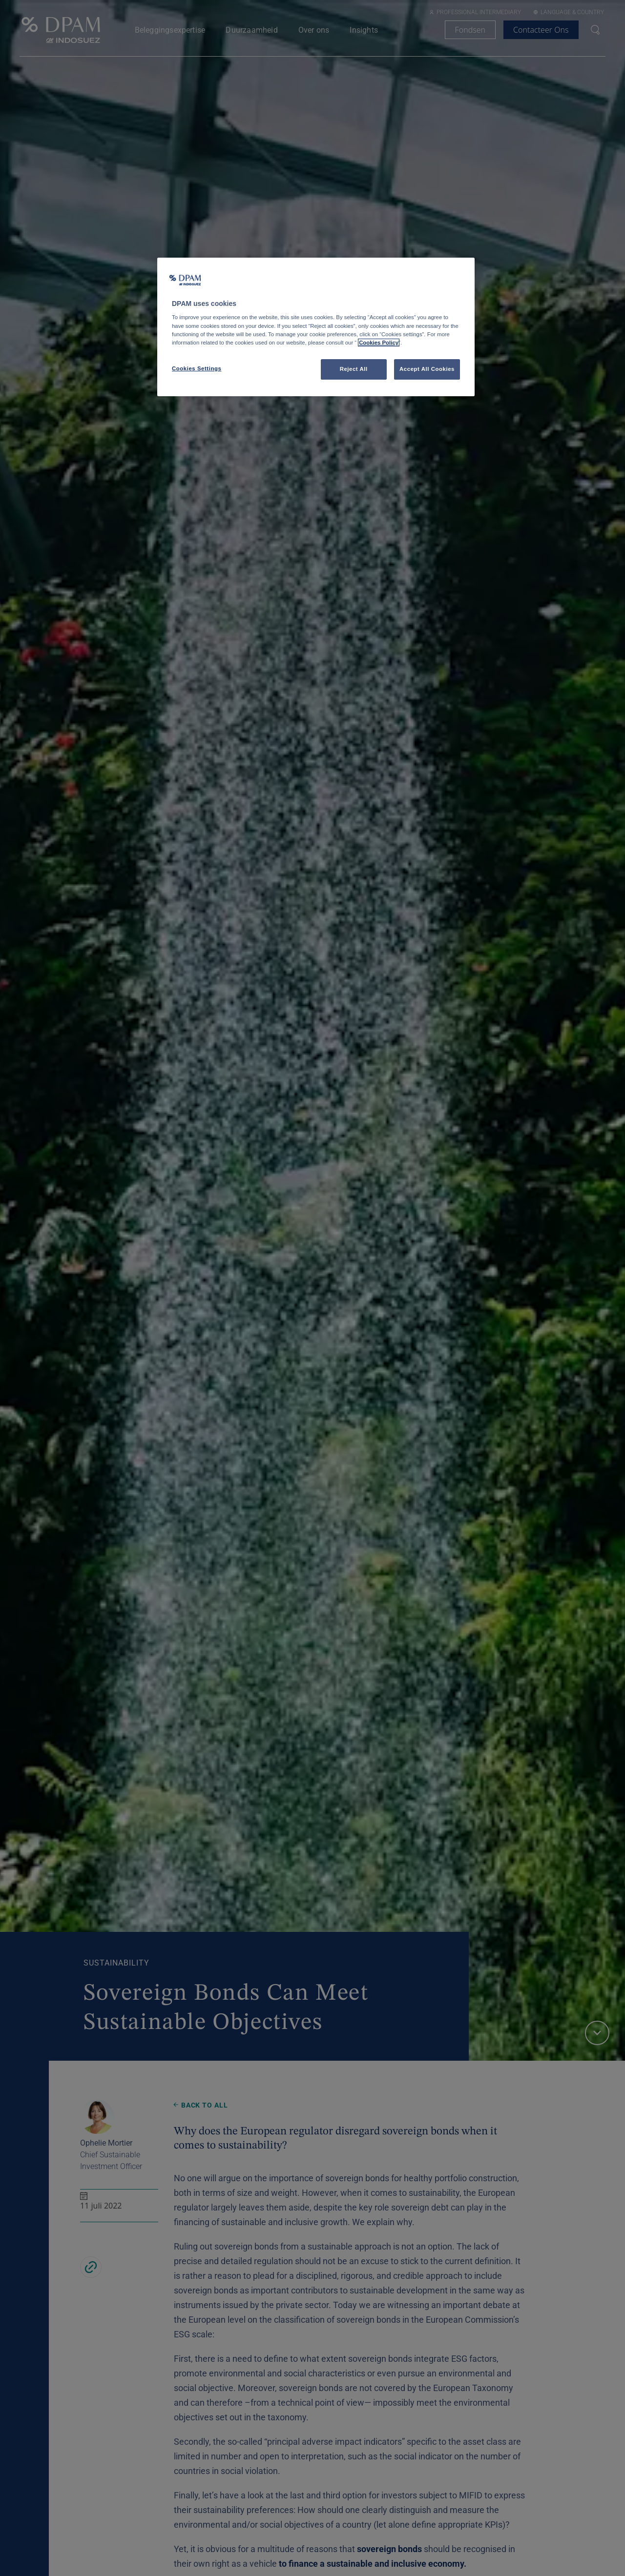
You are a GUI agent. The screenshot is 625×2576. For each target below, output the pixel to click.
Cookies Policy (378, 342)
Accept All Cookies (427, 369)
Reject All (354, 369)
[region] (316, 327)
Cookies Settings (196, 368)
